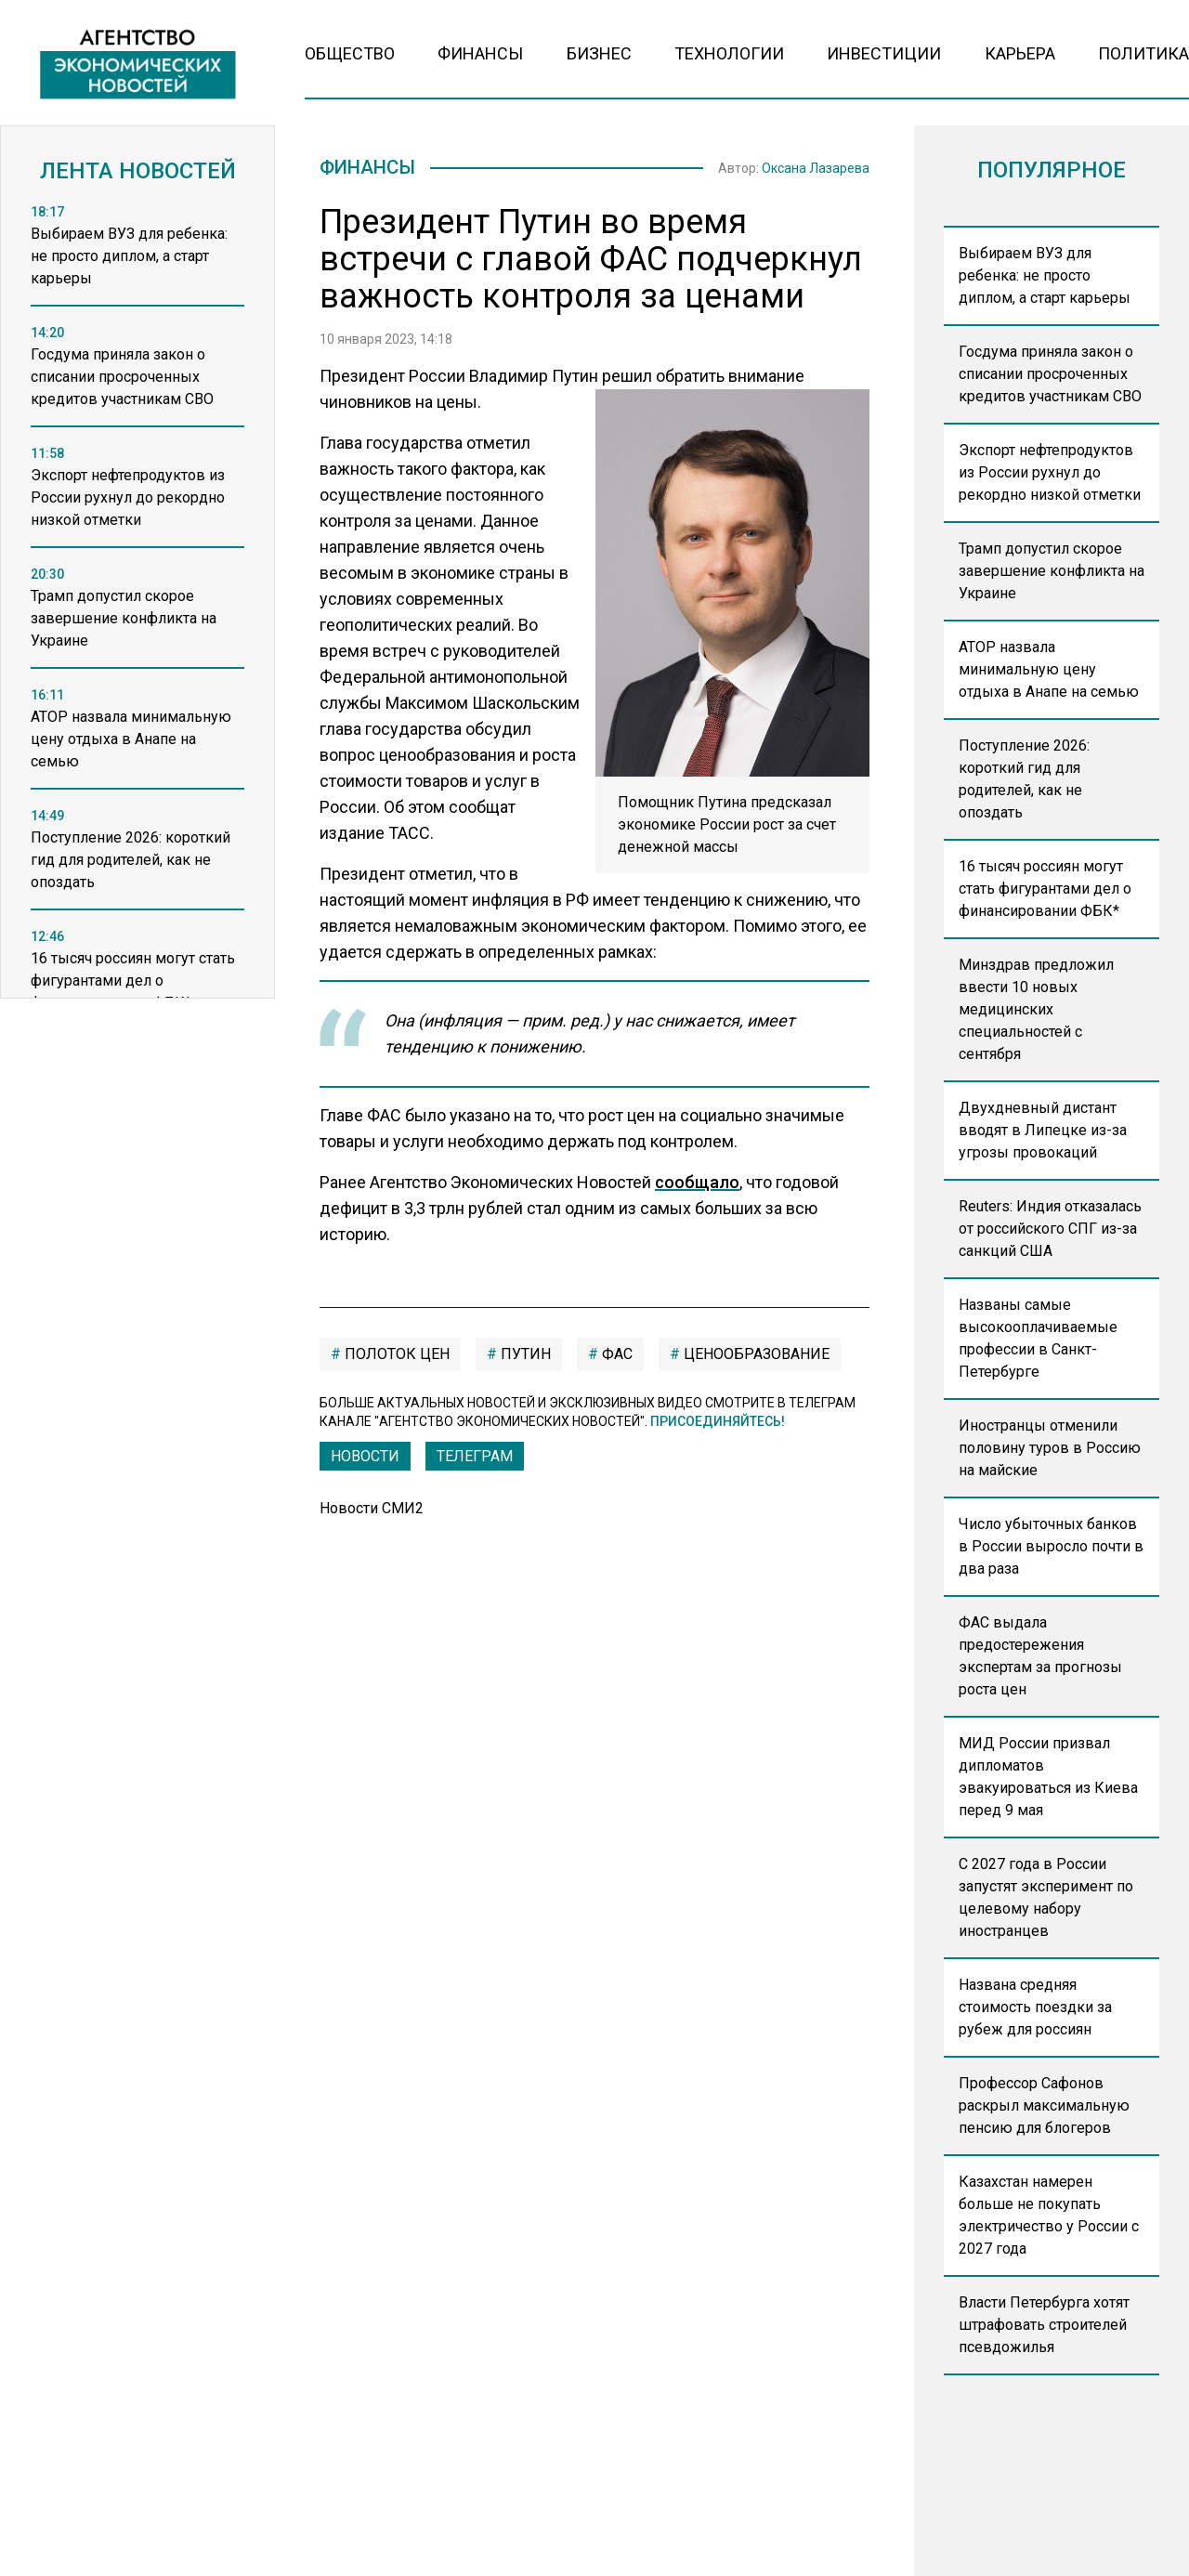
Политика (1143, 53)
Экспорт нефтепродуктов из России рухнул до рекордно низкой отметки (1050, 472)
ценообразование (755, 1357)
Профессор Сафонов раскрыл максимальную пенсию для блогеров (1044, 2105)
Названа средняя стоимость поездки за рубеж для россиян (1035, 2007)
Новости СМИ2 (372, 1512)
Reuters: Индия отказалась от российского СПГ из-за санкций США (1050, 1228)
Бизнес (599, 53)
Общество (350, 53)
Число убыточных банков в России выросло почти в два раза (1051, 1546)
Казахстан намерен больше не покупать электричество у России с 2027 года (1049, 2215)
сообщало (697, 1186)
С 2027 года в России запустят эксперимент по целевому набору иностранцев (1046, 1897)
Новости (365, 1460)
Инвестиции (884, 53)
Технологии (729, 53)
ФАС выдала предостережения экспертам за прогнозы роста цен (1040, 1656)
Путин (524, 1357)
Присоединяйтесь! (717, 1425)
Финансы (480, 53)
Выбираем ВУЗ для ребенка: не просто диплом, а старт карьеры (1044, 275)
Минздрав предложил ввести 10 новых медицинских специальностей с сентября (1036, 1009)
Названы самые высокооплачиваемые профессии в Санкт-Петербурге (1038, 1338)
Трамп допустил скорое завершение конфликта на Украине (1051, 571)
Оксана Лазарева (815, 170)
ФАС (615, 1357)
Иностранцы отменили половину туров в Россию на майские (1050, 1448)
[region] (137, 607)
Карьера (1020, 53)
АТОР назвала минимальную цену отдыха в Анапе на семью (1049, 669)
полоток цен (395, 1357)
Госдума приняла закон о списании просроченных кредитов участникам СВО (1050, 374)
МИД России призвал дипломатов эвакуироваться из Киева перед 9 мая (1048, 1776)
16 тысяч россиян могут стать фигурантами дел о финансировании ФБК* (1045, 888)
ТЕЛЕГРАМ (475, 1460)
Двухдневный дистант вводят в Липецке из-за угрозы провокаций (1043, 1130)
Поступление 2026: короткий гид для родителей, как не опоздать (1024, 779)
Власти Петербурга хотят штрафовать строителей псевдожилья (1044, 2325)
